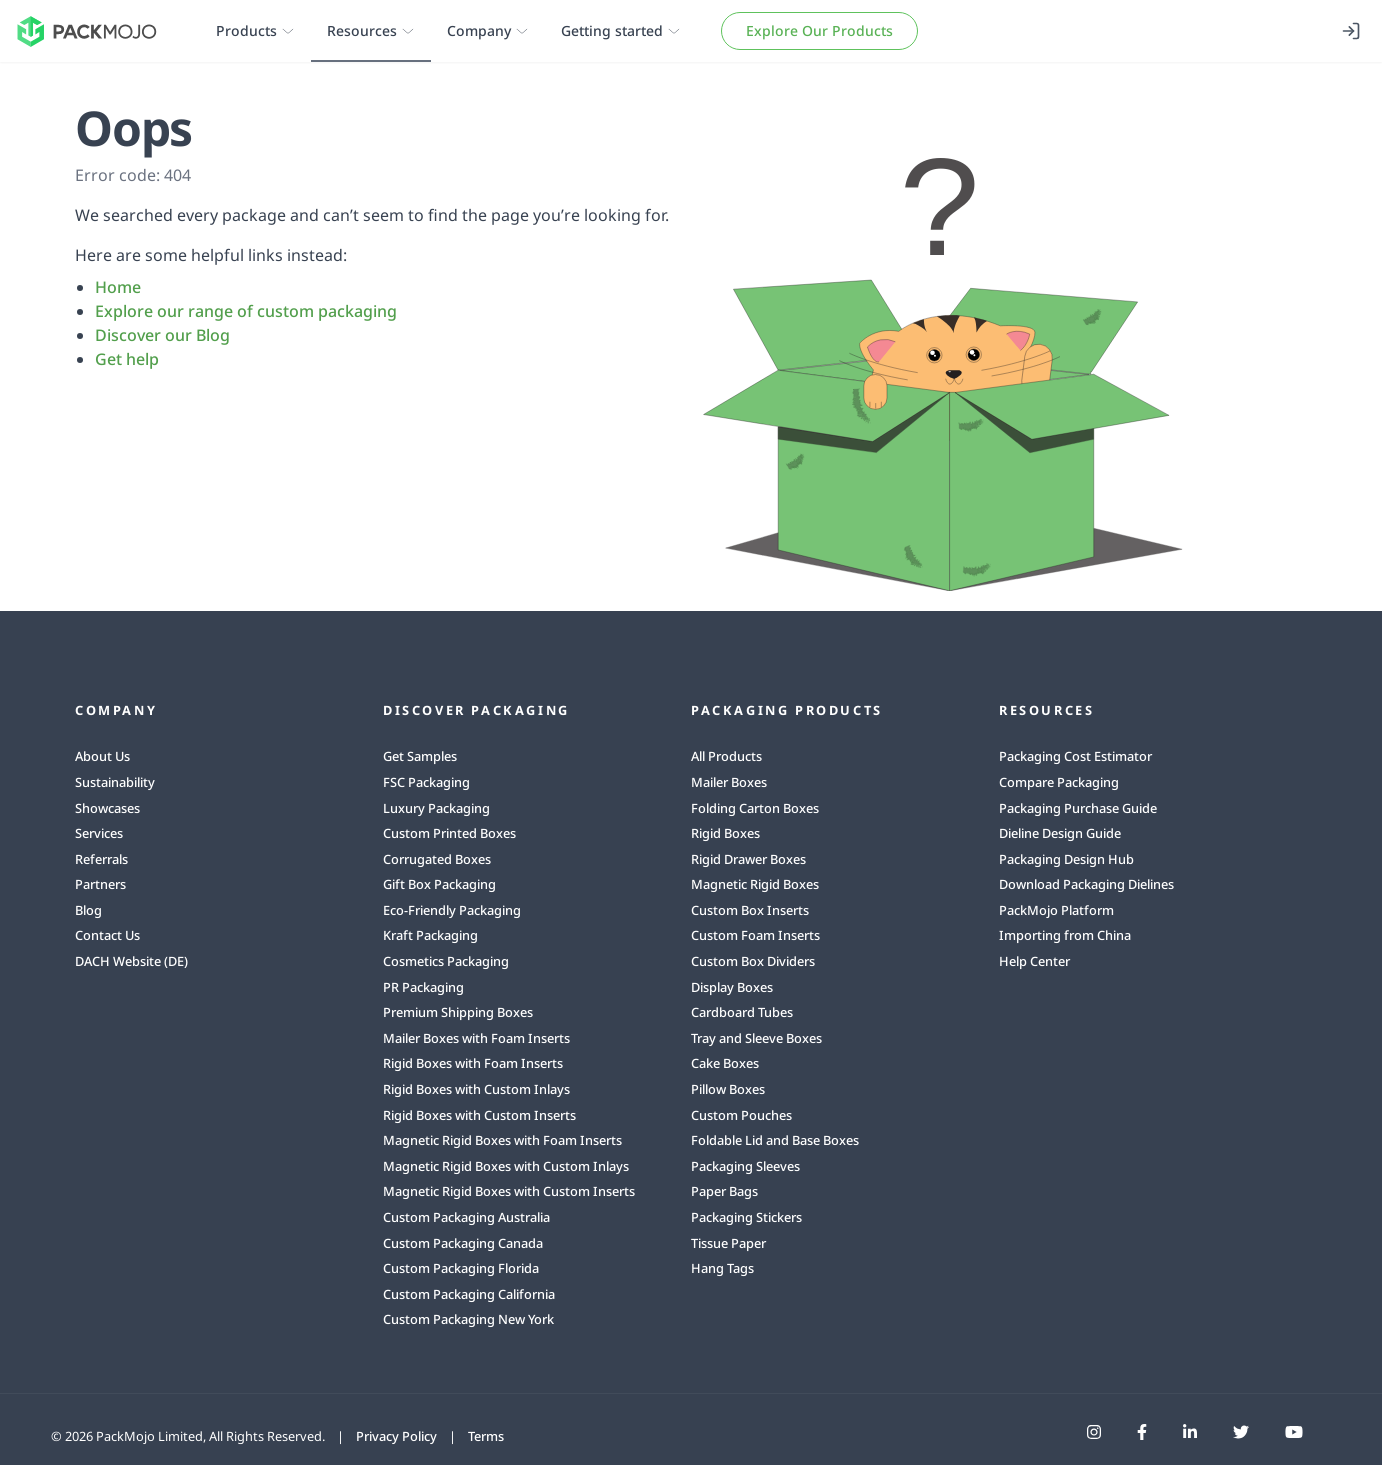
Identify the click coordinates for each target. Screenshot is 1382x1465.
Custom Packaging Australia (466, 1217)
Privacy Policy (396, 1436)
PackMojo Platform (1056, 910)
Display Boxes (732, 987)
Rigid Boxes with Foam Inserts (473, 1063)
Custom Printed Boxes (449, 833)
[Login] (1351, 31)
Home (118, 287)
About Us (102, 756)
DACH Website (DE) (131, 961)
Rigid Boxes (725, 833)
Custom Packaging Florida (461, 1268)
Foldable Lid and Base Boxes (775, 1140)
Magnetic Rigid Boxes (755, 884)
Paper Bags (724, 1191)
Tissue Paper (728, 1243)
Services (99, 833)
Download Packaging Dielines (1086, 884)
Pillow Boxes (728, 1089)
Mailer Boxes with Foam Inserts (476, 1038)
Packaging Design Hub (1066, 859)
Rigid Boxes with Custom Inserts (479, 1115)
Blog (88, 910)
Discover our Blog (162, 335)
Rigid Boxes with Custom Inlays (476, 1089)
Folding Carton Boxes (755, 808)
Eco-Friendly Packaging (452, 910)
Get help (127, 359)
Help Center (1034, 961)
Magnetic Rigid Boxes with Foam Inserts (502, 1140)
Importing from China (1065, 935)
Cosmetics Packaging (446, 961)
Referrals (101, 859)
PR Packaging (423, 987)
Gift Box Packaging (439, 884)
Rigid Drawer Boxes (748, 859)
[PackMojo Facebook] (1142, 1432)
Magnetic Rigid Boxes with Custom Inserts (509, 1191)
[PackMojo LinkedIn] (1190, 1432)
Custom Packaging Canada (463, 1243)
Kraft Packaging (430, 935)
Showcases (107, 808)
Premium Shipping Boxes (458, 1012)
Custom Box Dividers (753, 961)
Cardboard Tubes (742, 1012)
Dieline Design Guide (1060, 833)
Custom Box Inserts (750, 910)
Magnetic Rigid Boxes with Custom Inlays (506, 1166)
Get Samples (420, 756)
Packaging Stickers (746, 1217)
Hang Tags (722, 1268)
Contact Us (107, 935)
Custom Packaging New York (468, 1319)
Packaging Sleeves (745, 1166)
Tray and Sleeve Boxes (756, 1038)
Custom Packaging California (469, 1294)
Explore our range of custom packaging (246, 311)
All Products (726, 756)
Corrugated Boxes (437, 859)
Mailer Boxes (729, 782)
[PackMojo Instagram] (1094, 1432)
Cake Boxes (725, 1063)
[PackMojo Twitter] (1241, 1432)
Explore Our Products (819, 30)
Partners (100, 884)
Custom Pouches (741, 1115)
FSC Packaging (426, 782)
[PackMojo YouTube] (1294, 1432)
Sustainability (115, 782)
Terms (486, 1436)
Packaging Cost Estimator (1075, 756)
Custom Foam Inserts (755, 935)
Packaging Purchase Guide (1078, 808)
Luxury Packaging (436, 808)
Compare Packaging (1059, 782)
